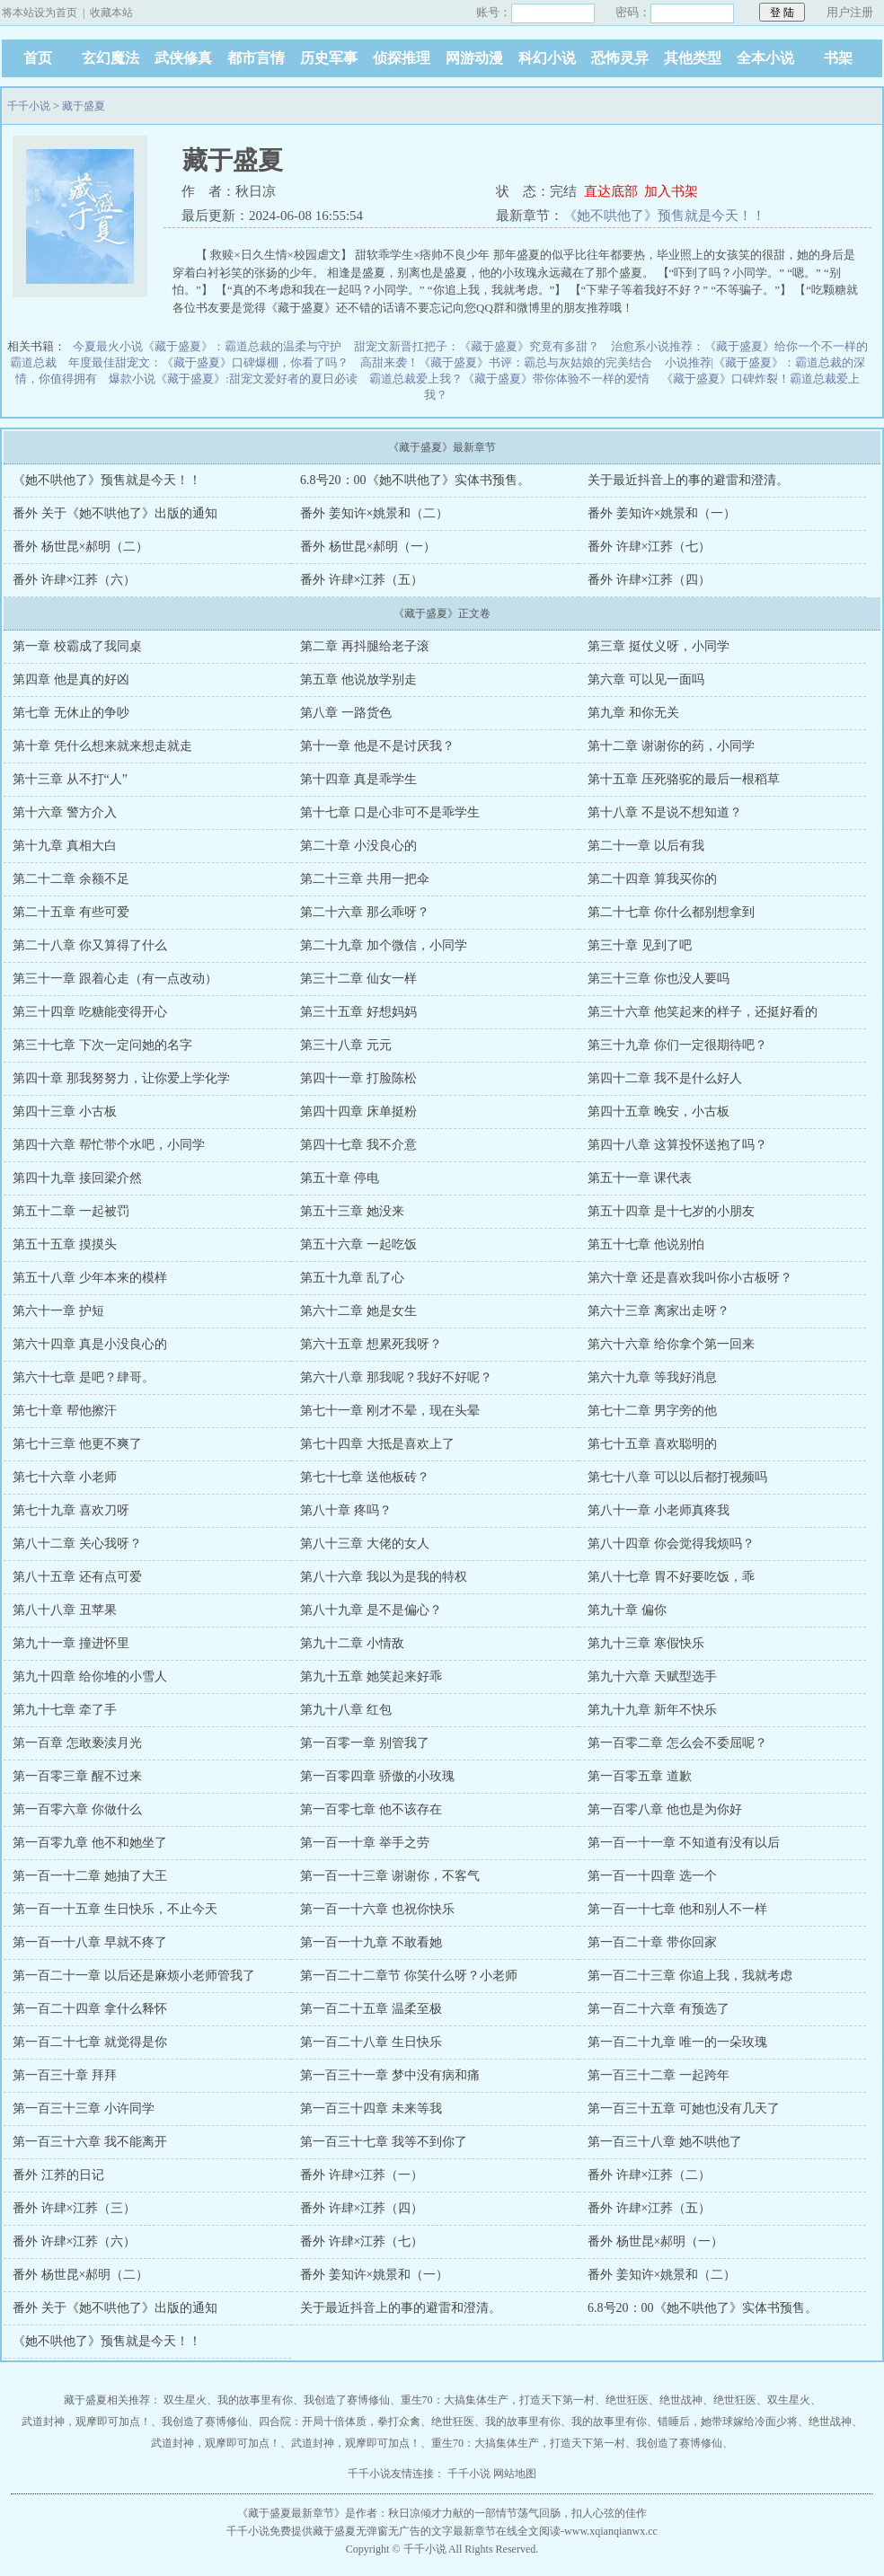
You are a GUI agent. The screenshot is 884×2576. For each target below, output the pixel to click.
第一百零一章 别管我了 (364, 1743)
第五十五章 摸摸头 (65, 1244)
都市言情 (256, 58)
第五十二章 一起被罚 (71, 1211)
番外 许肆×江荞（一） (361, 2175)
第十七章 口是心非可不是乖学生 (390, 812)
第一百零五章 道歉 (640, 1776)
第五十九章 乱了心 (352, 1277)
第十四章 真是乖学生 (358, 779)
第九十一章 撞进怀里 (71, 1643)
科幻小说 (547, 58)
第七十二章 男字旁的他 (652, 1410)
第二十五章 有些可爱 (71, 912)
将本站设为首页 (39, 12)
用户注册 (850, 12)
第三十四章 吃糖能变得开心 (90, 1012)
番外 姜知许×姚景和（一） (662, 513)
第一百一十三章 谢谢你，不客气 (390, 1876)
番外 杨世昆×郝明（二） (80, 546)
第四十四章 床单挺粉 (358, 1111)
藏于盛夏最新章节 (291, 2513)
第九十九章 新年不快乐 (652, 1709)
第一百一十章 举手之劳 (364, 1842)
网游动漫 (474, 58)
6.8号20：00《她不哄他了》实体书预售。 (415, 480)
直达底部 (611, 191)
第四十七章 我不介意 (358, 1144)
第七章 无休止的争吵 (71, 712)
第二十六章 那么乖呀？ (364, 912)
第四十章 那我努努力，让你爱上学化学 (121, 1078)
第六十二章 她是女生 (358, 1311)
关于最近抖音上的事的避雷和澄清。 (688, 480)
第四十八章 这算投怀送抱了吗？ (677, 1144)
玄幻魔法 (110, 58)
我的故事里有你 (255, 2400)
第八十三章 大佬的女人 (364, 1543)
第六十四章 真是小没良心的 (90, 1344)
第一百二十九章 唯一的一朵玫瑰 (677, 2042)
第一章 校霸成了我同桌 (77, 646)
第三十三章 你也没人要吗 (658, 978)
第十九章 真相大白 (65, 845)
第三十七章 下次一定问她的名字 (102, 1045)
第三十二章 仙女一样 (358, 978)
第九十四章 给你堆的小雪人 (90, 1676)
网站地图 (514, 2473)
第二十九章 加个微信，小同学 (383, 945)
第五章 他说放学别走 (358, 679)
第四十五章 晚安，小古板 (658, 1111)
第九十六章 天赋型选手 (652, 1676)
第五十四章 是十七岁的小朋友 (671, 1211)
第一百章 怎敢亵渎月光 (77, 1743)
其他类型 (692, 58)
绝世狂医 (627, 2400)
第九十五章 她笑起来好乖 (371, 1676)
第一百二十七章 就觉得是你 (90, 2042)
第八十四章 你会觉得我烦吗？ (671, 1543)
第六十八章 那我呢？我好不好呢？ (396, 1377)
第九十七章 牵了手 (65, 1709)
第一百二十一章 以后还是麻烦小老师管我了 (134, 1975)
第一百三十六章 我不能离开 (90, 2141)
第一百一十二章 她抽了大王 (90, 1876)
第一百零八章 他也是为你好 (665, 1809)
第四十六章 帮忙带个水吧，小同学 (109, 1144)
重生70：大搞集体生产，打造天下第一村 (498, 2400)
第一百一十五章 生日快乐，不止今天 (115, 1909)
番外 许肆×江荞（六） (74, 580)
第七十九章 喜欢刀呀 (71, 1510)
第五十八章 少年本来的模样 (90, 1277)
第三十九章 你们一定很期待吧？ (677, 1045)
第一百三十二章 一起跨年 (658, 2075)
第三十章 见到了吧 (640, 945)
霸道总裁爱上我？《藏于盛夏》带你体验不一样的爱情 (509, 378)
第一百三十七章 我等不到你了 (383, 2141)
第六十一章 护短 (58, 1311)
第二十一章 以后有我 (646, 845)
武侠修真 (183, 58)
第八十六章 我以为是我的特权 (383, 1577)
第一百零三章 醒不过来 (77, 1776)
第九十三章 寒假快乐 (646, 1643)
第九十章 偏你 (627, 1610)
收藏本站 (111, 12)
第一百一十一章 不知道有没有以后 (684, 1842)
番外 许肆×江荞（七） (649, 546)
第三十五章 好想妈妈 (358, 1012)
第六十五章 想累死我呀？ (371, 1344)
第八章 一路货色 (346, 712)
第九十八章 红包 (346, 1709)
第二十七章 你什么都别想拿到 (671, 912)
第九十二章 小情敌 (352, 1643)
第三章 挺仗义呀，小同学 (658, 646)
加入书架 (671, 191)
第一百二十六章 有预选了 (658, 2009)
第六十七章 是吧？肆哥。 (84, 1377)
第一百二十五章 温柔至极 (371, 2009)
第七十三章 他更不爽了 (77, 1444)
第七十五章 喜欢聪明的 (652, 1444)
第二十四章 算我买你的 (652, 879)
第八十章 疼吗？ (346, 1510)
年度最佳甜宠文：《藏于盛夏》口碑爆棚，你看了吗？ (208, 362)
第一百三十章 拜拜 (65, 2075)
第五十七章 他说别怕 (646, 1244)
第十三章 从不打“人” (70, 779)
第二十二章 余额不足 (71, 879)
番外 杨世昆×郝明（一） (368, 546)
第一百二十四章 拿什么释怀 (90, 2009)
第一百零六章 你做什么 (77, 1809)
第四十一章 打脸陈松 (358, 1078)
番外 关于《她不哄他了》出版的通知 (115, 513)
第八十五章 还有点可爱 (77, 1577)
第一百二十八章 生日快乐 (371, 2042)
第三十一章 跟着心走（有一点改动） (115, 978)
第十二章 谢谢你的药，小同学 (671, 746)
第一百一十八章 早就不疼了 (90, 1942)
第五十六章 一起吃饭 (358, 1244)
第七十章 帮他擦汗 (65, 1410)
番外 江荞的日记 (58, 2175)
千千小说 (28, 106)
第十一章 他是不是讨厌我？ (377, 746)
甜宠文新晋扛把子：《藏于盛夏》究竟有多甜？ (476, 346)
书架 (838, 58)
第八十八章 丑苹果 (65, 1610)
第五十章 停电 (339, 1178)
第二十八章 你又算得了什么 (90, 945)
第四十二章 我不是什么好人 (665, 1078)
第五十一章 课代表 (640, 1178)
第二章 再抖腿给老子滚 (364, 646)
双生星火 (185, 2400)
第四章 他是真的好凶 (71, 679)
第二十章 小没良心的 (358, 845)
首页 (37, 58)
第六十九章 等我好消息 (652, 1377)
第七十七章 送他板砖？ (364, 1477)
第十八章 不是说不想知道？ (665, 812)
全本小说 (765, 58)
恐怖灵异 (620, 58)
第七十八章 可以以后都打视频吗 (677, 1477)
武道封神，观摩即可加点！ (86, 2421)
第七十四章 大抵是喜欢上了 (377, 1444)
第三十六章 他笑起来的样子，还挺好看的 (703, 1012)
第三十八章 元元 (346, 1045)
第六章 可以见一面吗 (646, 679)
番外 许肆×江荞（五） (361, 580)
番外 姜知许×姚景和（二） (374, 513)
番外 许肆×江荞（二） (649, 2175)
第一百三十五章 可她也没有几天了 (684, 2108)
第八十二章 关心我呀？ (77, 1543)
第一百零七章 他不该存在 (371, 1809)
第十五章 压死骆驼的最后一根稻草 (684, 779)
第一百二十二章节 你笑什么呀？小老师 (408, 1975)
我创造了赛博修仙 (347, 2400)
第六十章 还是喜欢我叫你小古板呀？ (690, 1277)
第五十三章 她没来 (352, 1211)
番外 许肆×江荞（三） (74, 2208)
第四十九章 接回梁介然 (77, 1178)
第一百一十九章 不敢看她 (371, 1942)
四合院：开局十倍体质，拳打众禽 (339, 2421)
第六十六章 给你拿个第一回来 (671, 1344)
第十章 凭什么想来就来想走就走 (102, 746)
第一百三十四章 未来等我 (371, 2108)
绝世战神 (681, 2400)
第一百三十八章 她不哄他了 (665, 2141)
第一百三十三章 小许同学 (84, 2108)
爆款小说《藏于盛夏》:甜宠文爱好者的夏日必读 (233, 378)
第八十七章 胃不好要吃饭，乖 (671, 1577)
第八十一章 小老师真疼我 (658, 1510)
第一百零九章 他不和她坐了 (90, 1842)
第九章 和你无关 (633, 712)
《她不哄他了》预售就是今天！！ (664, 215)
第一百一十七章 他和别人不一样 (677, 1909)
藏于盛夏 (83, 106)
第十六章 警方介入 (65, 812)
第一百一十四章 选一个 (652, 1876)
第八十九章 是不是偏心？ (371, 1610)
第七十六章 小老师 (65, 1477)
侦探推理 (401, 58)
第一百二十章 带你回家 (652, 1942)
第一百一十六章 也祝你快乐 (377, 1909)
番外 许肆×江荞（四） (649, 580)
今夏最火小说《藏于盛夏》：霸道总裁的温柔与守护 (207, 346)
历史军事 (329, 58)
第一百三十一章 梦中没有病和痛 (390, 2075)
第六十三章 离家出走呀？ (658, 1311)
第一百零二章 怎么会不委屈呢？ (677, 1743)
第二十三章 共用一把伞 (364, 879)
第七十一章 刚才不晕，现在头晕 (390, 1410)
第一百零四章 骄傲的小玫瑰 (377, 1776)
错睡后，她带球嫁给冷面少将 (728, 2421)
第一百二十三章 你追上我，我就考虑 (690, 1975)
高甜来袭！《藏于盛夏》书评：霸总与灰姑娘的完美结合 (506, 362)
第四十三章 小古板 (65, 1111)
